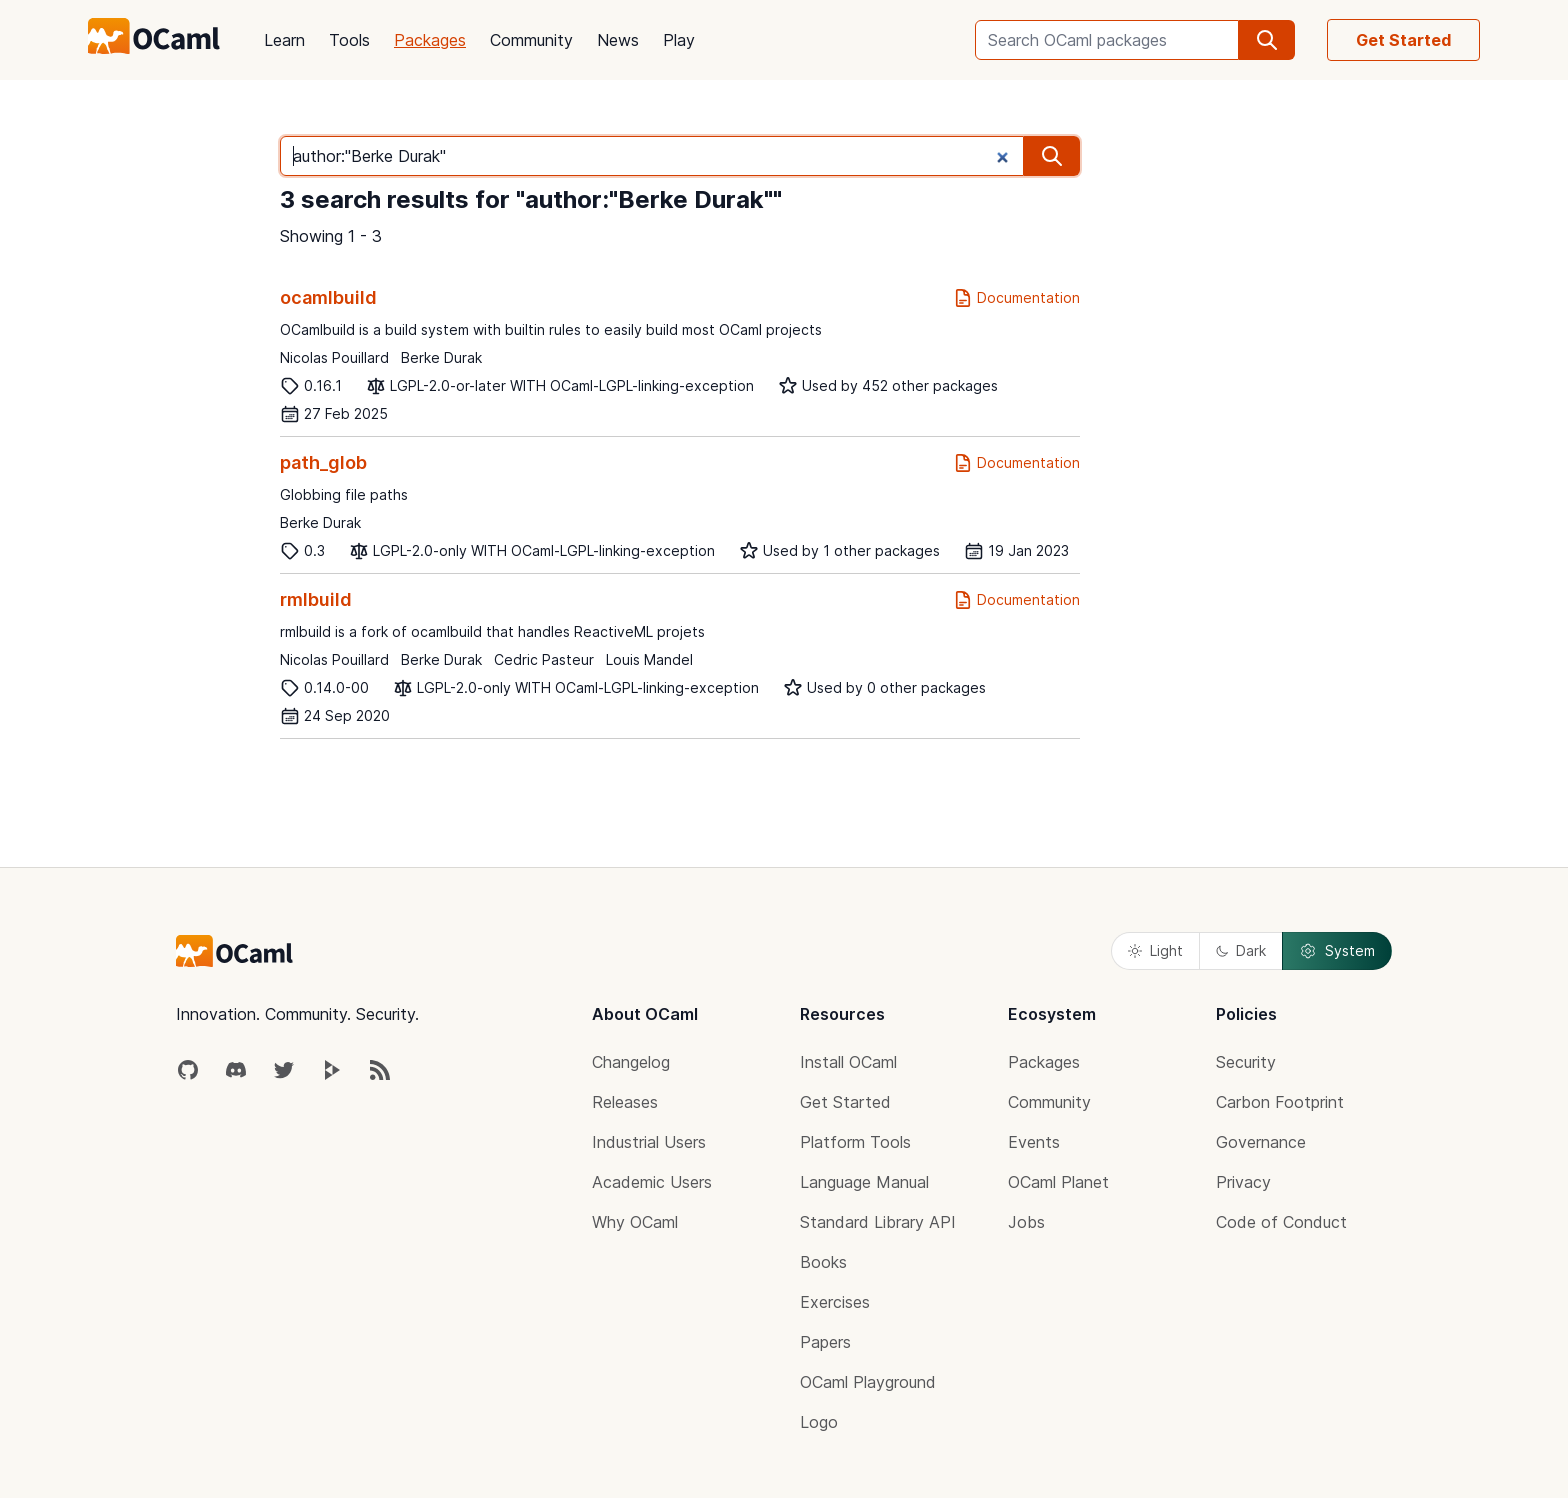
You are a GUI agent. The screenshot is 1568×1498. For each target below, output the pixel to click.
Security (1246, 1062)
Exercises (835, 1302)
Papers (825, 1342)
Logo (819, 1422)
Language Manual (864, 1182)
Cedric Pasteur (544, 659)
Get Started (1403, 40)
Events (1034, 1142)
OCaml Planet (1058, 1182)
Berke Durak (441, 357)
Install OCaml (848, 1062)
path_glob (323, 462)
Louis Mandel (649, 659)
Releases (625, 1102)
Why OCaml (635, 1222)
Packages (430, 40)
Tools (349, 40)
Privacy (1243, 1182)
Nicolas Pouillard (334, 357)
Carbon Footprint (1280, 1102)
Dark (1241, 950)
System (1337, 951)
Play (679, 40)
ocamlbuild (328, 297)
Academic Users (652, 1182)
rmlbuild (316, 599)
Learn (284, 40)
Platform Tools (855, 1142)
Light (1155, 950)
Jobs (1026, 1222)
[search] (1267, 40)
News (618, 40)
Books (823, 1262)
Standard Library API (878, 1222)
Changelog (631, 1062)
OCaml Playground (868, 1382)
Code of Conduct (1281, 1222)
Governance (1261, 1142)
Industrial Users (649, 1142)
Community (531, 40)
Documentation (1016, 298)
